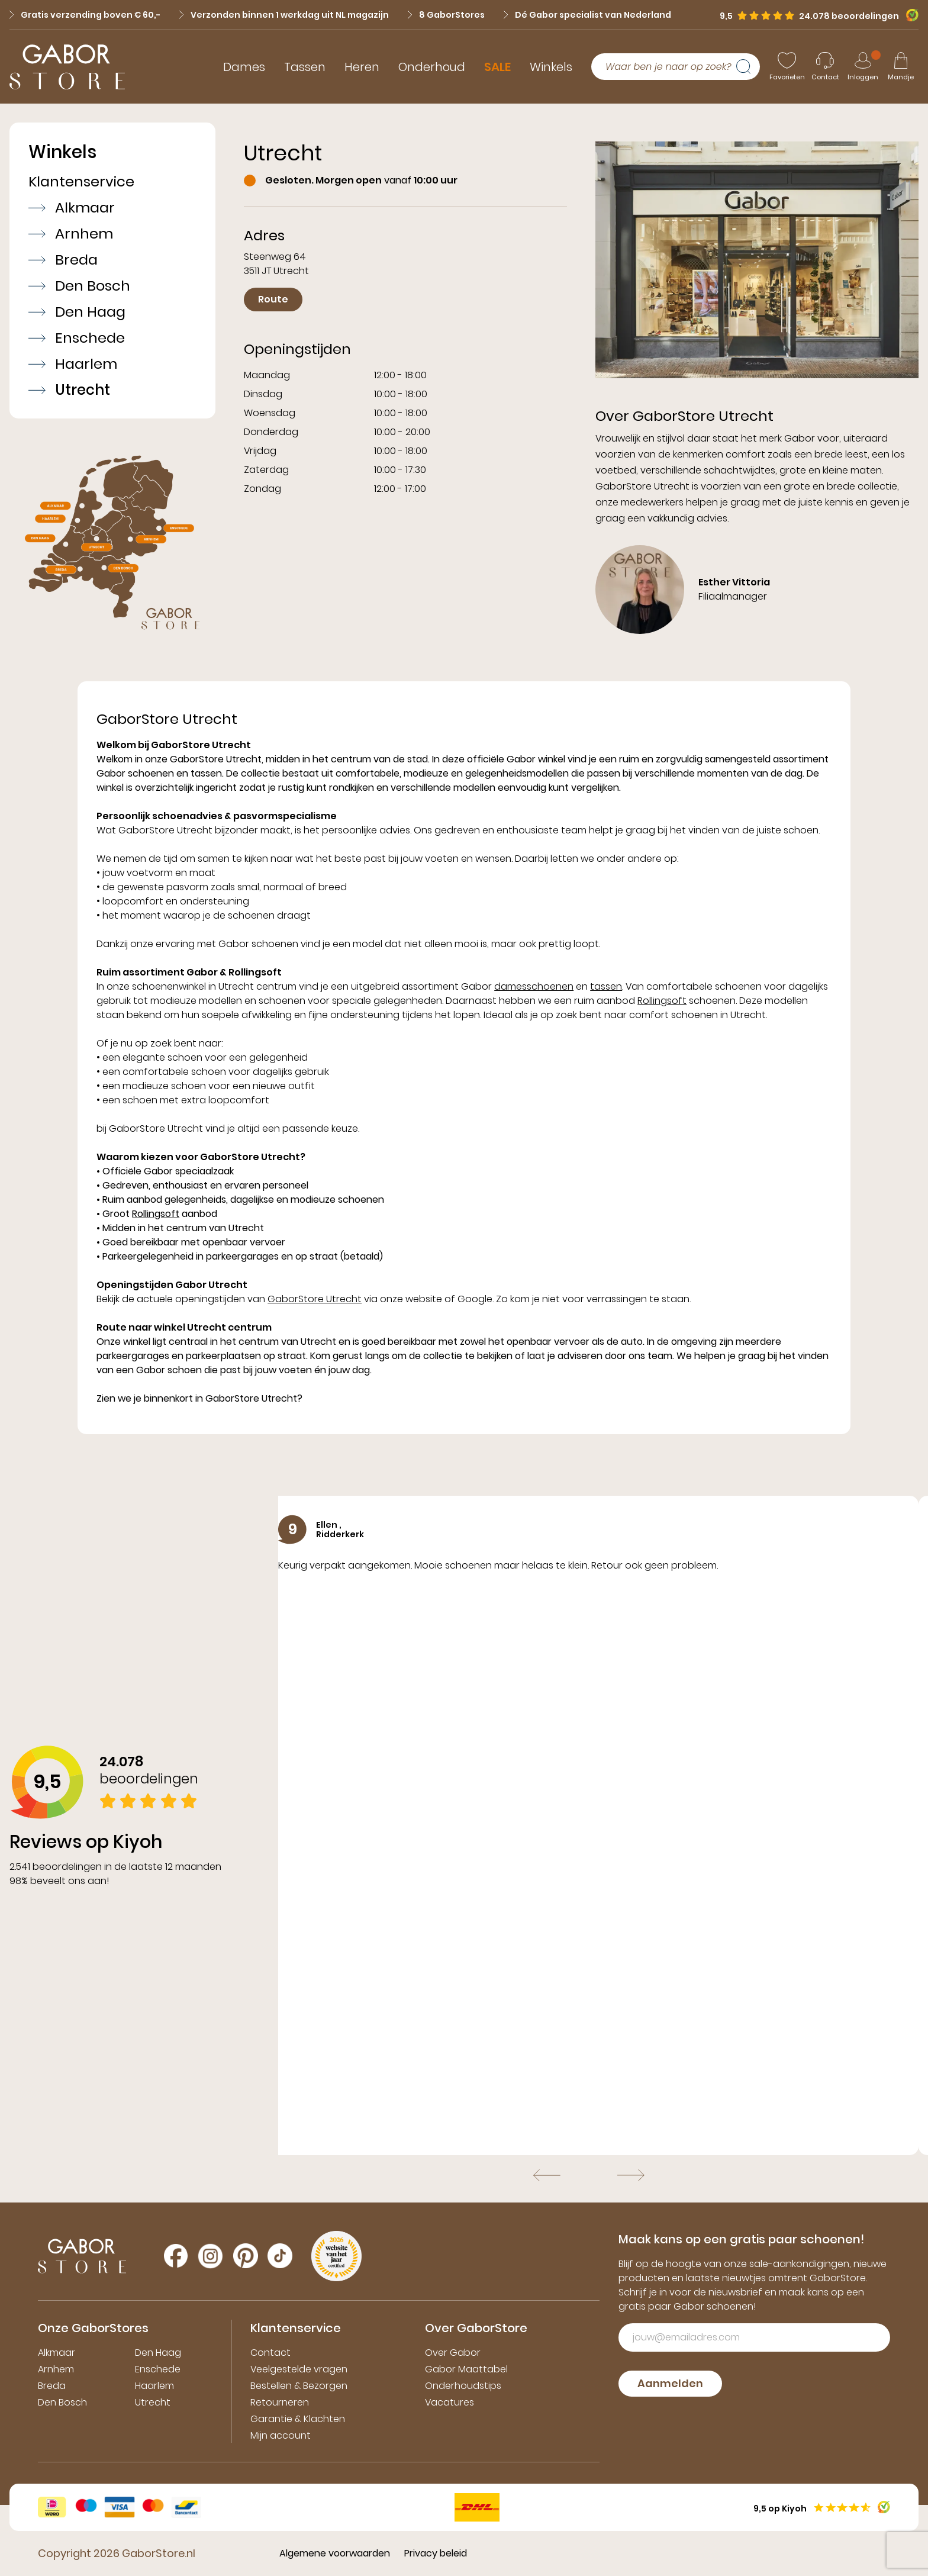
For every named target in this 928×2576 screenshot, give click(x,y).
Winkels (551, 67)
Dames (244, 67)
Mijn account (280, 2435)
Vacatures (449, 2402)
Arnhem (70, 233)
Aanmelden (670, 2383)
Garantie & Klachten (297, 2419)
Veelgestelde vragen (298, 2369)
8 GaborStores (446, 15)
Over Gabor (453, 2352)
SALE (497, 67)
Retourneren (279, 2402)
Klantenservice (81, 181)
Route (273, 299)
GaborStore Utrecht (315, 1299)
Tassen (305, 67)
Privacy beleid (435, 2553)
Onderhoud (431, 67)
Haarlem (72, 364)
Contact (270, 2352)
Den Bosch (79, 285)
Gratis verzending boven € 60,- (84, 15)
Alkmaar (71, 207)
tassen (606, 986)
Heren (361, 67)
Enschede (76, 338)
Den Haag (76, 311)
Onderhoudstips (463, 2386)
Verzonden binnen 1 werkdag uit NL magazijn (284, 15)
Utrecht (69, 390)
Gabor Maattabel (466, 2369)
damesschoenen (533, 986)
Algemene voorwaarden (334, 2553)
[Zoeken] (748, 67)
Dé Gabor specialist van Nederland (587, 15)
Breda (63, 259)
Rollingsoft (662, 1000)
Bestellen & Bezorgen (298, 2386)
